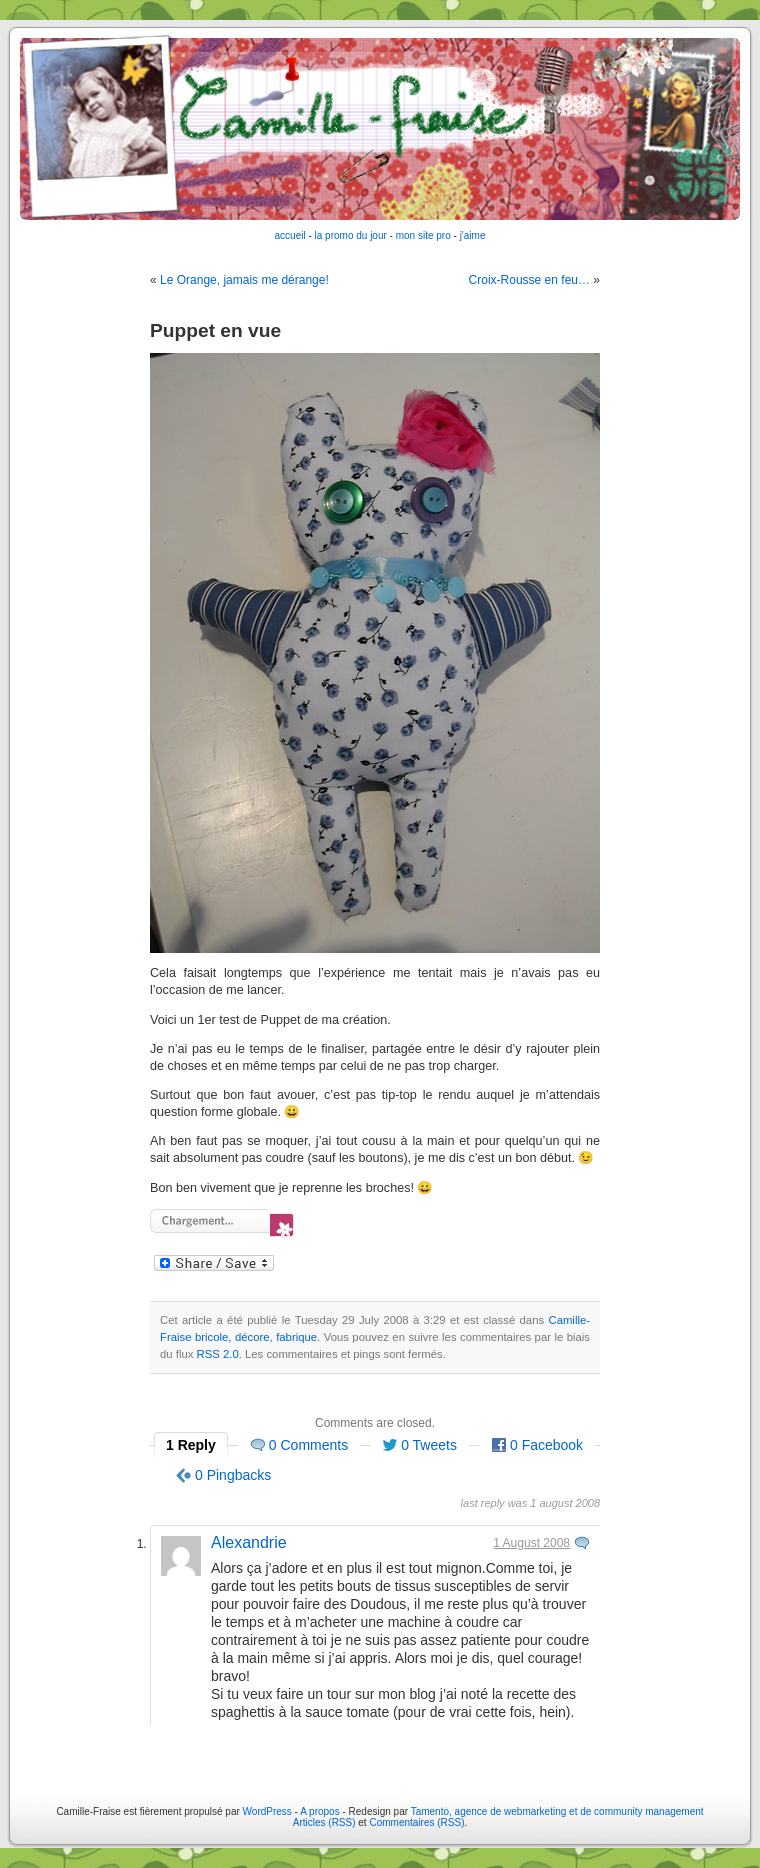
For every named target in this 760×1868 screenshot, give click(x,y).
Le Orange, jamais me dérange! (244, 280)
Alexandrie (249, 1542)
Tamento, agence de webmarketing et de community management (557, 1811)
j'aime (473, 235)
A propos (321, 1811)
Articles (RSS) (324, 1822)
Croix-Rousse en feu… (529, 280)
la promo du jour (351, 235)
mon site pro (423, 235)
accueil (290, 235)
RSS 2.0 (218, 1354)
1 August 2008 (531, 1543)
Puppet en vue (215, 330)
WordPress (267, 1811)
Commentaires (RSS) (416, 1822)
